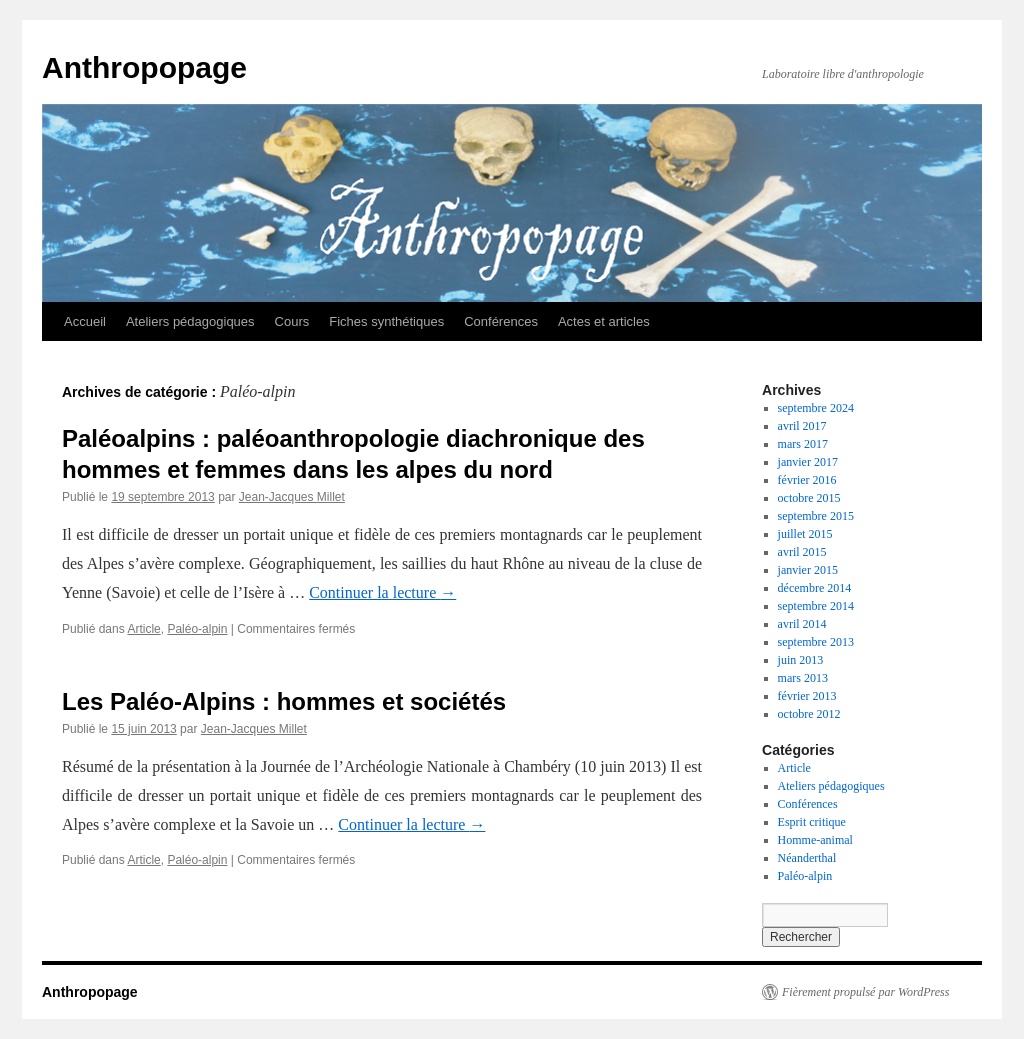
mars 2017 (803, 444)
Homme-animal (815, 840)
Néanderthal (807, 858)
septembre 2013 (816, 642)
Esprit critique (812, 822)
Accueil (85, 321)
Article (143, 629)
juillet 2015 (805, 534)
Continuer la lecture (382, 592)
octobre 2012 (809, 714)
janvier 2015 (808, 570)
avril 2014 (802, 624)
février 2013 (807, 696)
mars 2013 (803, 678)
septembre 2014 (816, 606)
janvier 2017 (808, 462)
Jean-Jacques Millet (292, 497)
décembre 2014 (815, 588)
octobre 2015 (809, 498)
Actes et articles (604, 321)
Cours (292, 321)
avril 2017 (802, 426)
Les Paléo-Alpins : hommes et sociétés (284, 701)
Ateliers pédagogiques (190, 321)
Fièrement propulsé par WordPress (865, 992)
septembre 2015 (816, 516)
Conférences (501, 321)
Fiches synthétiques (386, 321)
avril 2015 (802, 552)
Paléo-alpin (197, 629)
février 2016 (807, 480)
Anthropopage (144, 67)
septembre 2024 (816, 408)
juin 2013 (801, 660)
